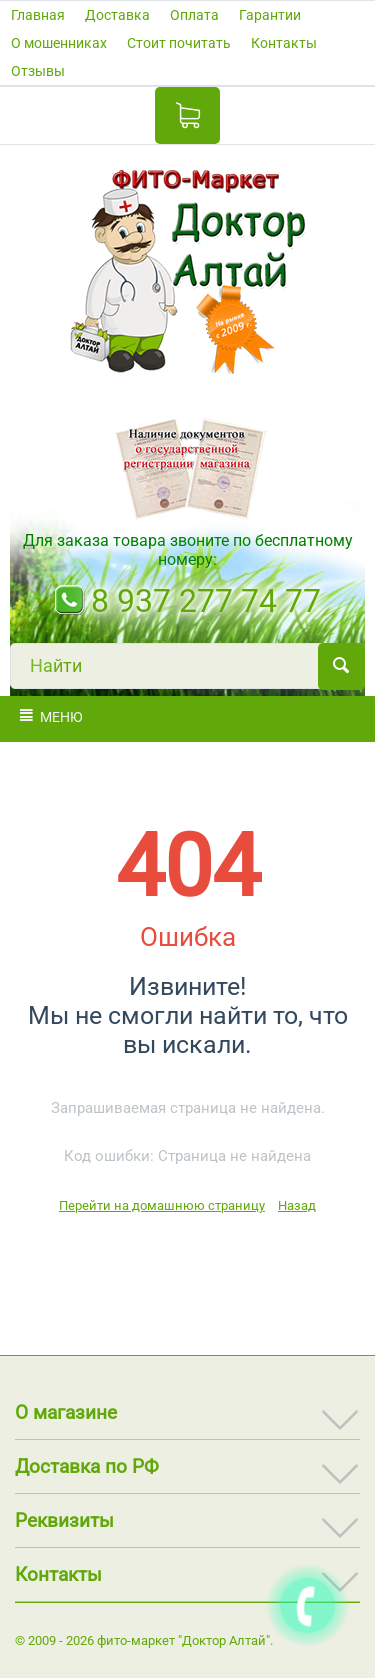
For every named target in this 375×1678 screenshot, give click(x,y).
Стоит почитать (179, 43)
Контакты (284, 43)
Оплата (194, 15)
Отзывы (38, 71)
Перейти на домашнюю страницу (162, 1205)
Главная (38, 15)
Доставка (117, 15)
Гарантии (270, 15)
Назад (297, 1205)
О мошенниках (59, 43)
